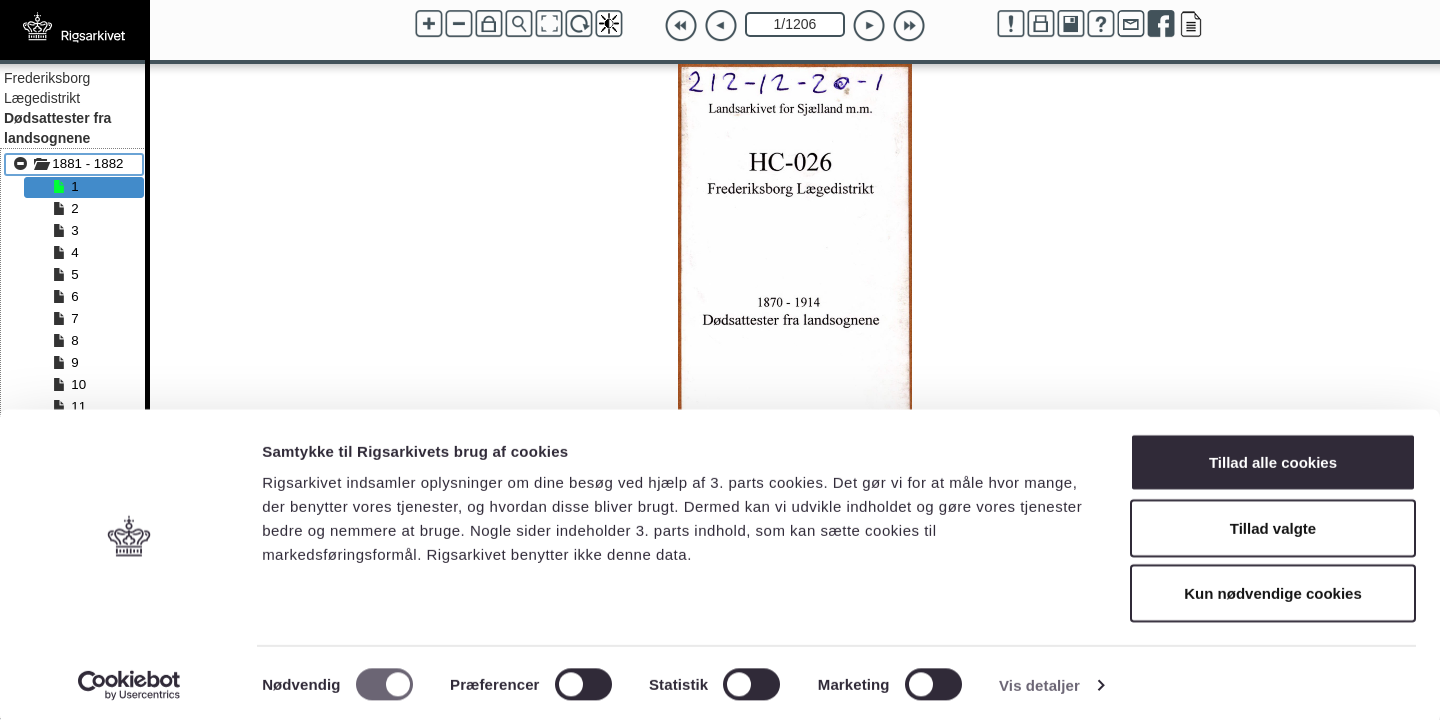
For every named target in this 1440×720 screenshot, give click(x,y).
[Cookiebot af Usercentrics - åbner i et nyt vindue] (129, 681)
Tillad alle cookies (1273, 457)
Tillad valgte (1273, 523)
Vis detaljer (1039, 680)
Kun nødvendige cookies (1273, 588)
